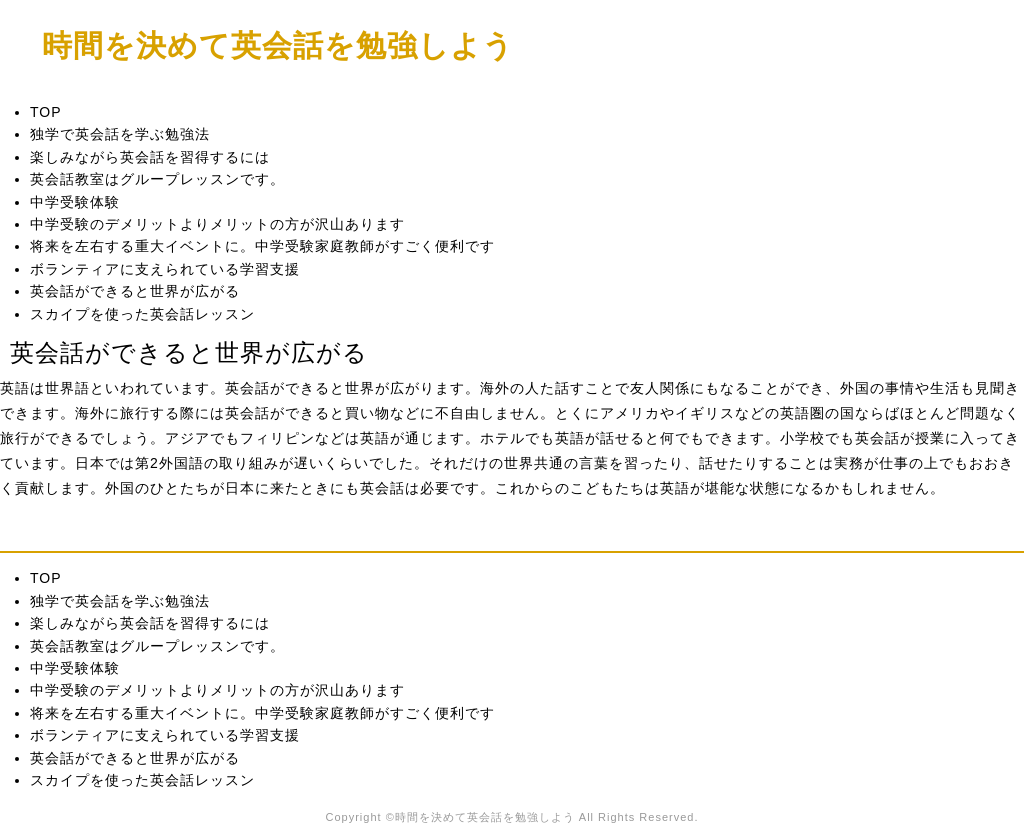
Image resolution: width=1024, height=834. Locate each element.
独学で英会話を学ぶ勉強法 (120, 134)
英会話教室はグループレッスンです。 (157, 179)
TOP (46, 112)
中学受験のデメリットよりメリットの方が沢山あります (217, 224)
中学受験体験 (75, 202)
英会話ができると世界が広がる (135, 291)
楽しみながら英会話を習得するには (150, 157)
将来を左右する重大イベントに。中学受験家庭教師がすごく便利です (262, 246)
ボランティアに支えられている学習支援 (165, 269)
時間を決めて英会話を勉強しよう (278, 44)
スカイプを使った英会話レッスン (142, 314)
